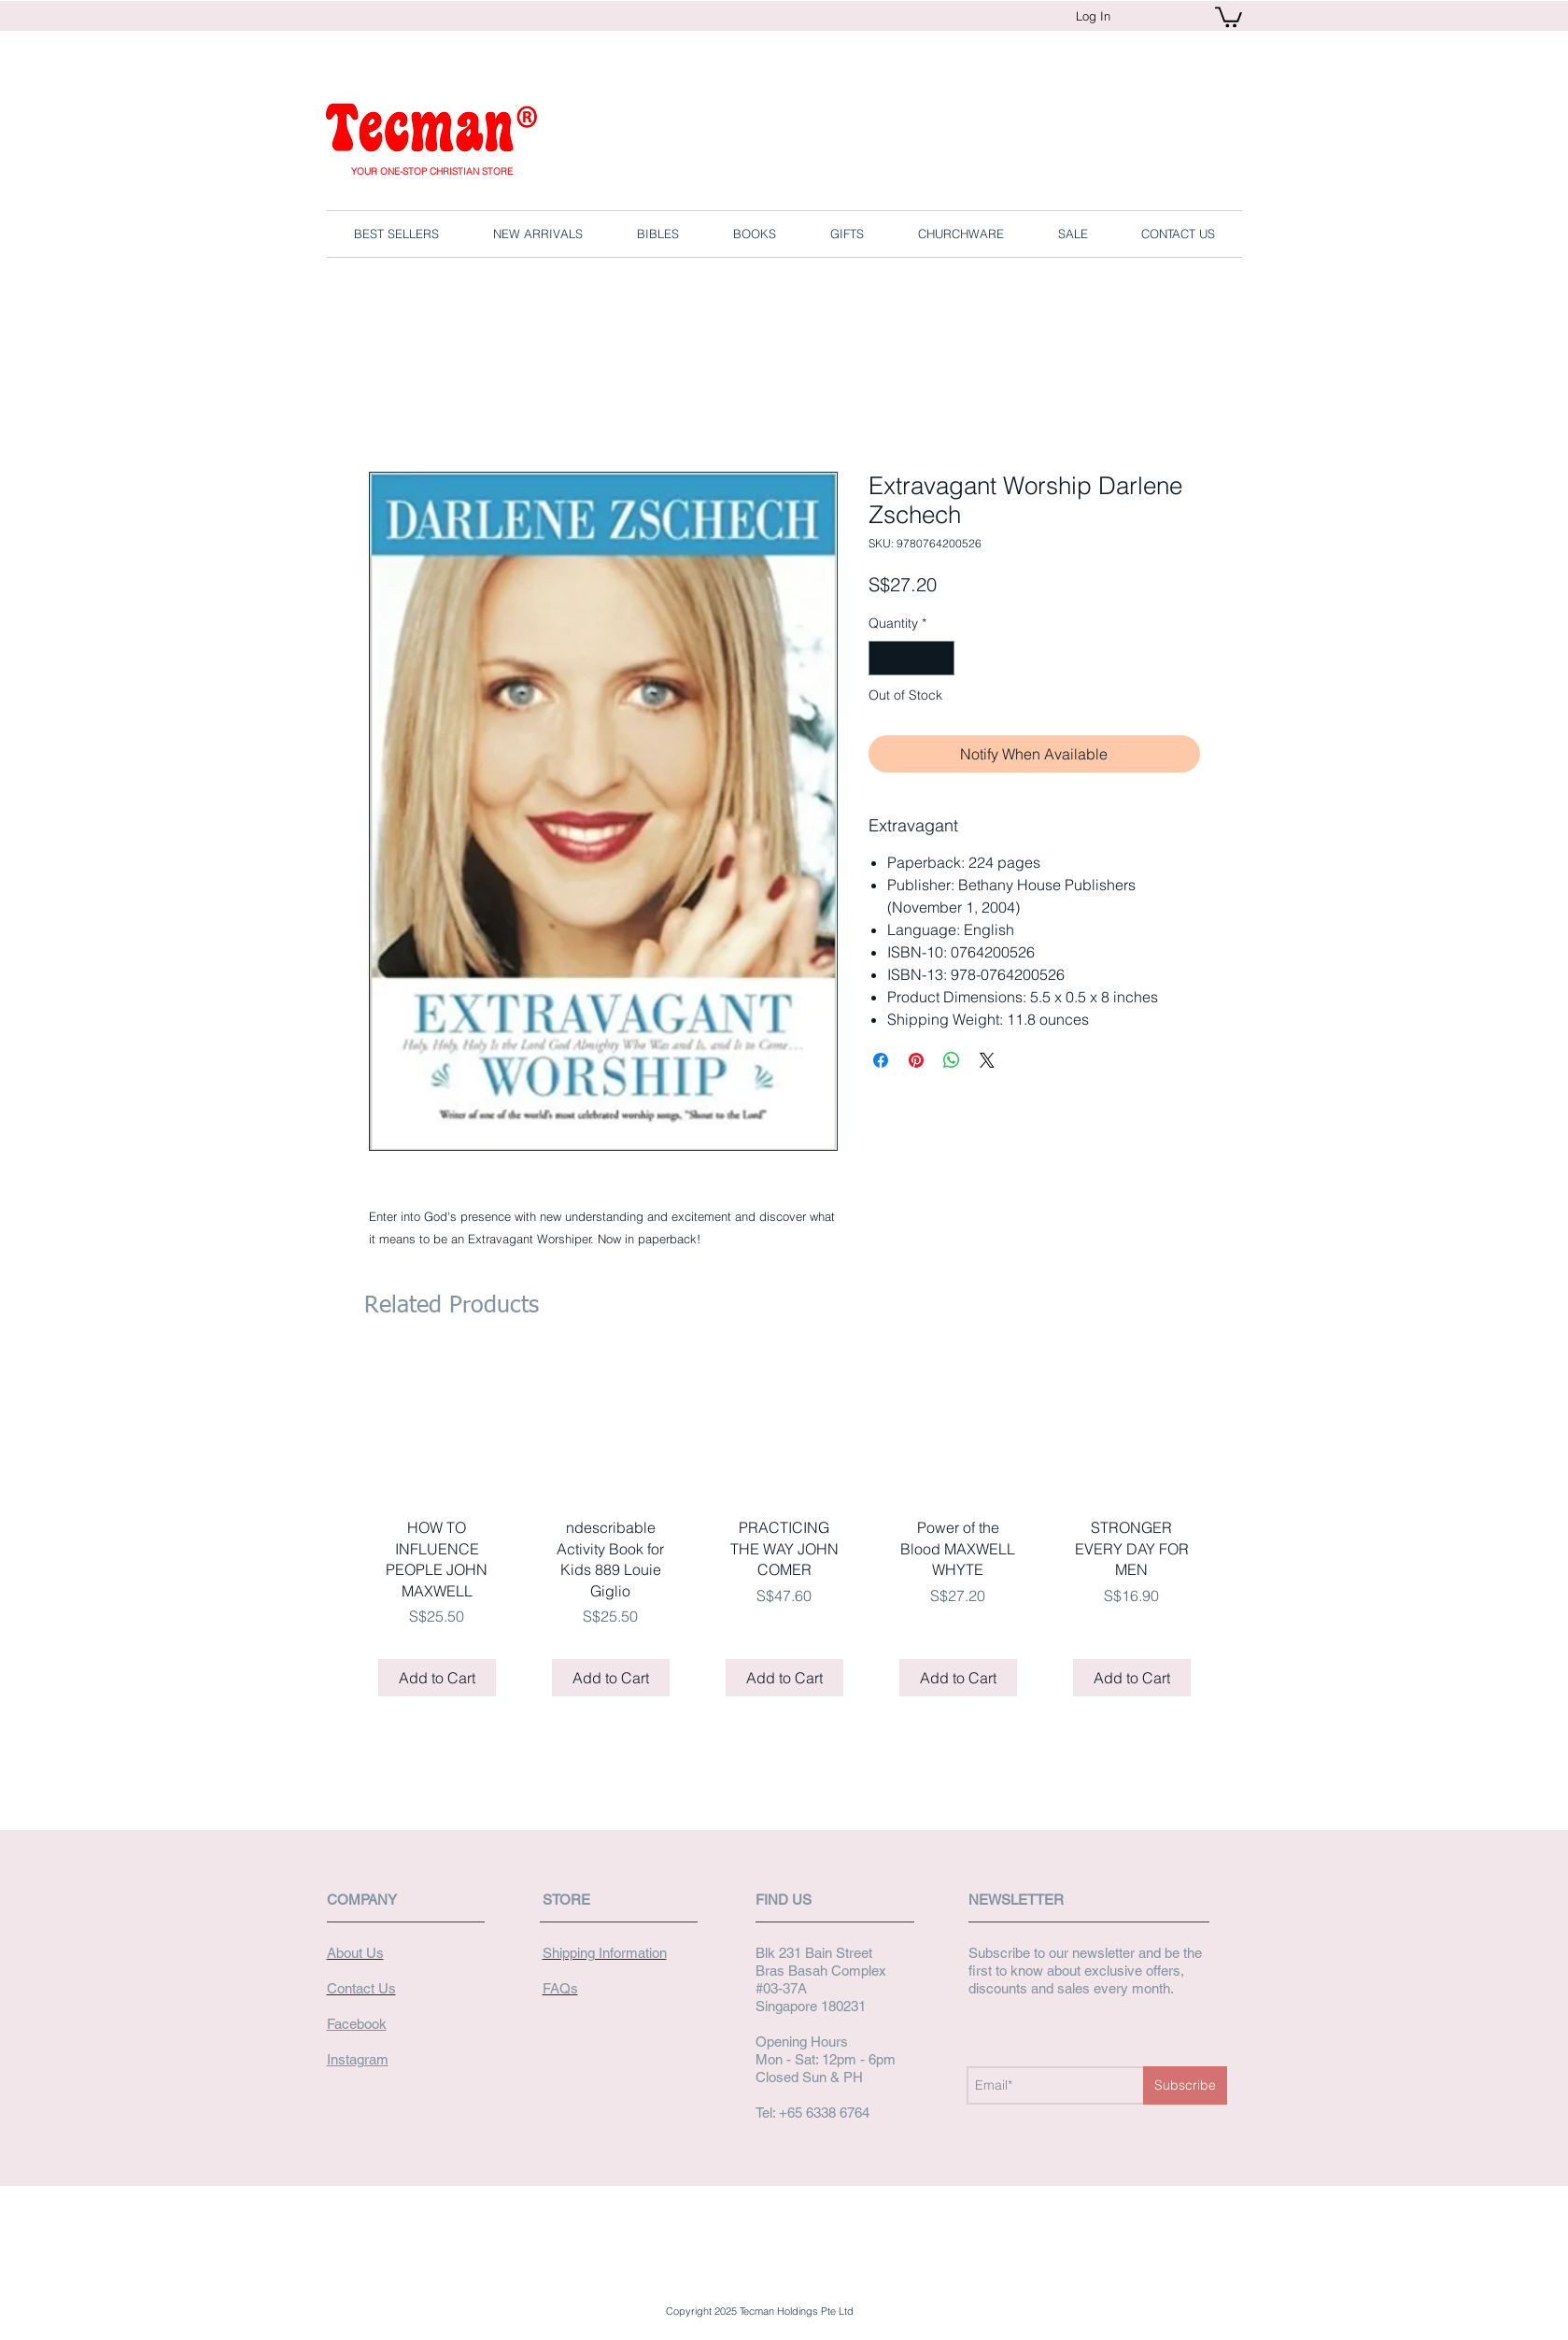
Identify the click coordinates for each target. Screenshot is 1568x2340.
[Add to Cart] (437, 1677)
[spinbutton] (911, 658)
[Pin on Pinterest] (916, 1060)
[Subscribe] (1185, 2085)
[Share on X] (987, 1060)
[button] (1228, 16)
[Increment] (940, 658)
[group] (784, 1533)
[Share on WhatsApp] (951, 1060)
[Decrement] (883, 658)
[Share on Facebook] (880, 1060)
